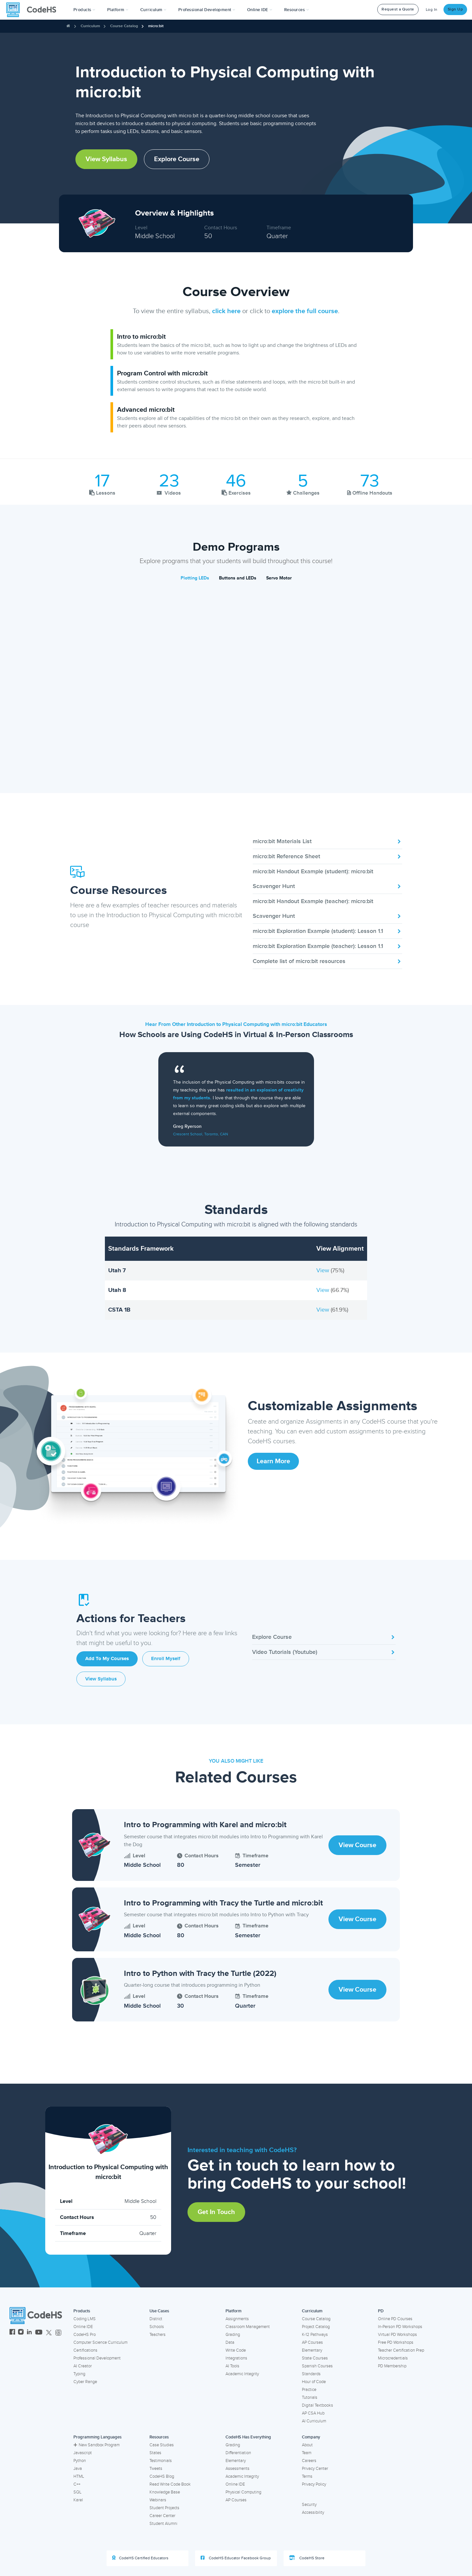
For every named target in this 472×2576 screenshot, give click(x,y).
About (307, 2445)
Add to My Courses (107, 1659)
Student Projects (164, 2507)
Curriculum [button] (153, 9)
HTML (78, 2476)
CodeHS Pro (84, 2334)
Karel (78, 2500)
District (155, 2318)
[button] (84, 10)
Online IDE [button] (259, 9)
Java (77, 2468)
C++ (76, 2484)
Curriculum (90, 26)
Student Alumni (163, 2523)
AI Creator (82, 2366)
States (155, 2452)
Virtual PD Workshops (397, 2334)
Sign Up (455, 9)
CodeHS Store (306, 2558)
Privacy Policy (314, 2484)
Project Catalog (316, 2326)
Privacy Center (315, 2468)
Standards (311, 2374)
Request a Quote (398, 9)
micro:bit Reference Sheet (327, 856)
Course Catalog (124, 26)
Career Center (162, 2515)
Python (79, 2460)
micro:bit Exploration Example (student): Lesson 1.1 (327, 931)
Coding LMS (84, 2318)
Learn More (273, 1461)
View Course (357, 1845)
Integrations (236, 2358)
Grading (233, 2334)
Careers (309, 2460)
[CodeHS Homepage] (34, 10)
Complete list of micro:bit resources (327, 961)
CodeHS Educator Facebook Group (236, 2558)
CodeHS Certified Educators (140, 2558)
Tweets (155, 2468)
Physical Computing (243, 2492)
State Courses (315, 2358)
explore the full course (305, 311)
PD (381, 2311)
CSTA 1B (119, 1309)
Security (309, 2504)
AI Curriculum (314, 2421)
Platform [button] (117, 9)
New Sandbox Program (96, 2445)
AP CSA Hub (313, 2413)
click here (226, 311)
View (323, 1270)
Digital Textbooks (317, 2405)
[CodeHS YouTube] (39, 2333)
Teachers (157, 2334)
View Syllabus (106, 159)
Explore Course (176, 159)
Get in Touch (216, 2212)
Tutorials (309, 2397)
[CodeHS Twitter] (49, 2333)
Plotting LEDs (195, 578)
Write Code (236, 2350)
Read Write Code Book (170, 2484)
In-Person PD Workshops (400, 2326)
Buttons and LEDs (237, 578)
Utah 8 (117, 1290)
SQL (77, 2492)
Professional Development (97, 2358)
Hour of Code (314, 2381)
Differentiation (238, 2452)
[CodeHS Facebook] (12, 2333)
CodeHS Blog (161, 2476)
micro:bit (156, 26)
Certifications (85, 2350)
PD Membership (392, 2366)
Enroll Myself (165, 1659)
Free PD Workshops (395, 2342)
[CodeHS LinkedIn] (29, 2333)
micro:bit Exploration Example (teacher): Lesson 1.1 (327, 946)
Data (230, 2342)
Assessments (237, 2468)
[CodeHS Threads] (58, 2333)
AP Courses (312, 2342)
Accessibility (313, 2512)
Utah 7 (117, 1270)
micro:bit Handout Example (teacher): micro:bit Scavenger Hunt (327, 908)
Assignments (237, 2318)
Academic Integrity (242, 2374)
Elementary (312, 2350)
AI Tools (232, 2366)
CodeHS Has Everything (248, 2437)
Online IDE (83, 2326)
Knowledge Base (164, 2492)
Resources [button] (296, 9)
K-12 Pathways (315, 2334)
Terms (307, 2476)
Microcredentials (393, 2358)
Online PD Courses (395, 2318)
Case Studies (161, 2445)
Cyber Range (85, 2381)
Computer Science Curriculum (100, 2342)
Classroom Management (248, 2326)
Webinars (157, 2500)
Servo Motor (279, 578)
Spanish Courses (317, 2366)
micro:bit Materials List (327, 841)
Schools (156, 2326)
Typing (79, 2374)
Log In (432, 9)
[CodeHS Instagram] (21, 2333)
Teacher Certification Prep (401, 2350)
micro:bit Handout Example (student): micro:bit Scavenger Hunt (327, 879)
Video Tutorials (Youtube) (324, 1652)
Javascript (82, 2452)
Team (306, 2452)
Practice (309, 2389)
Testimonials (160, 2460)
